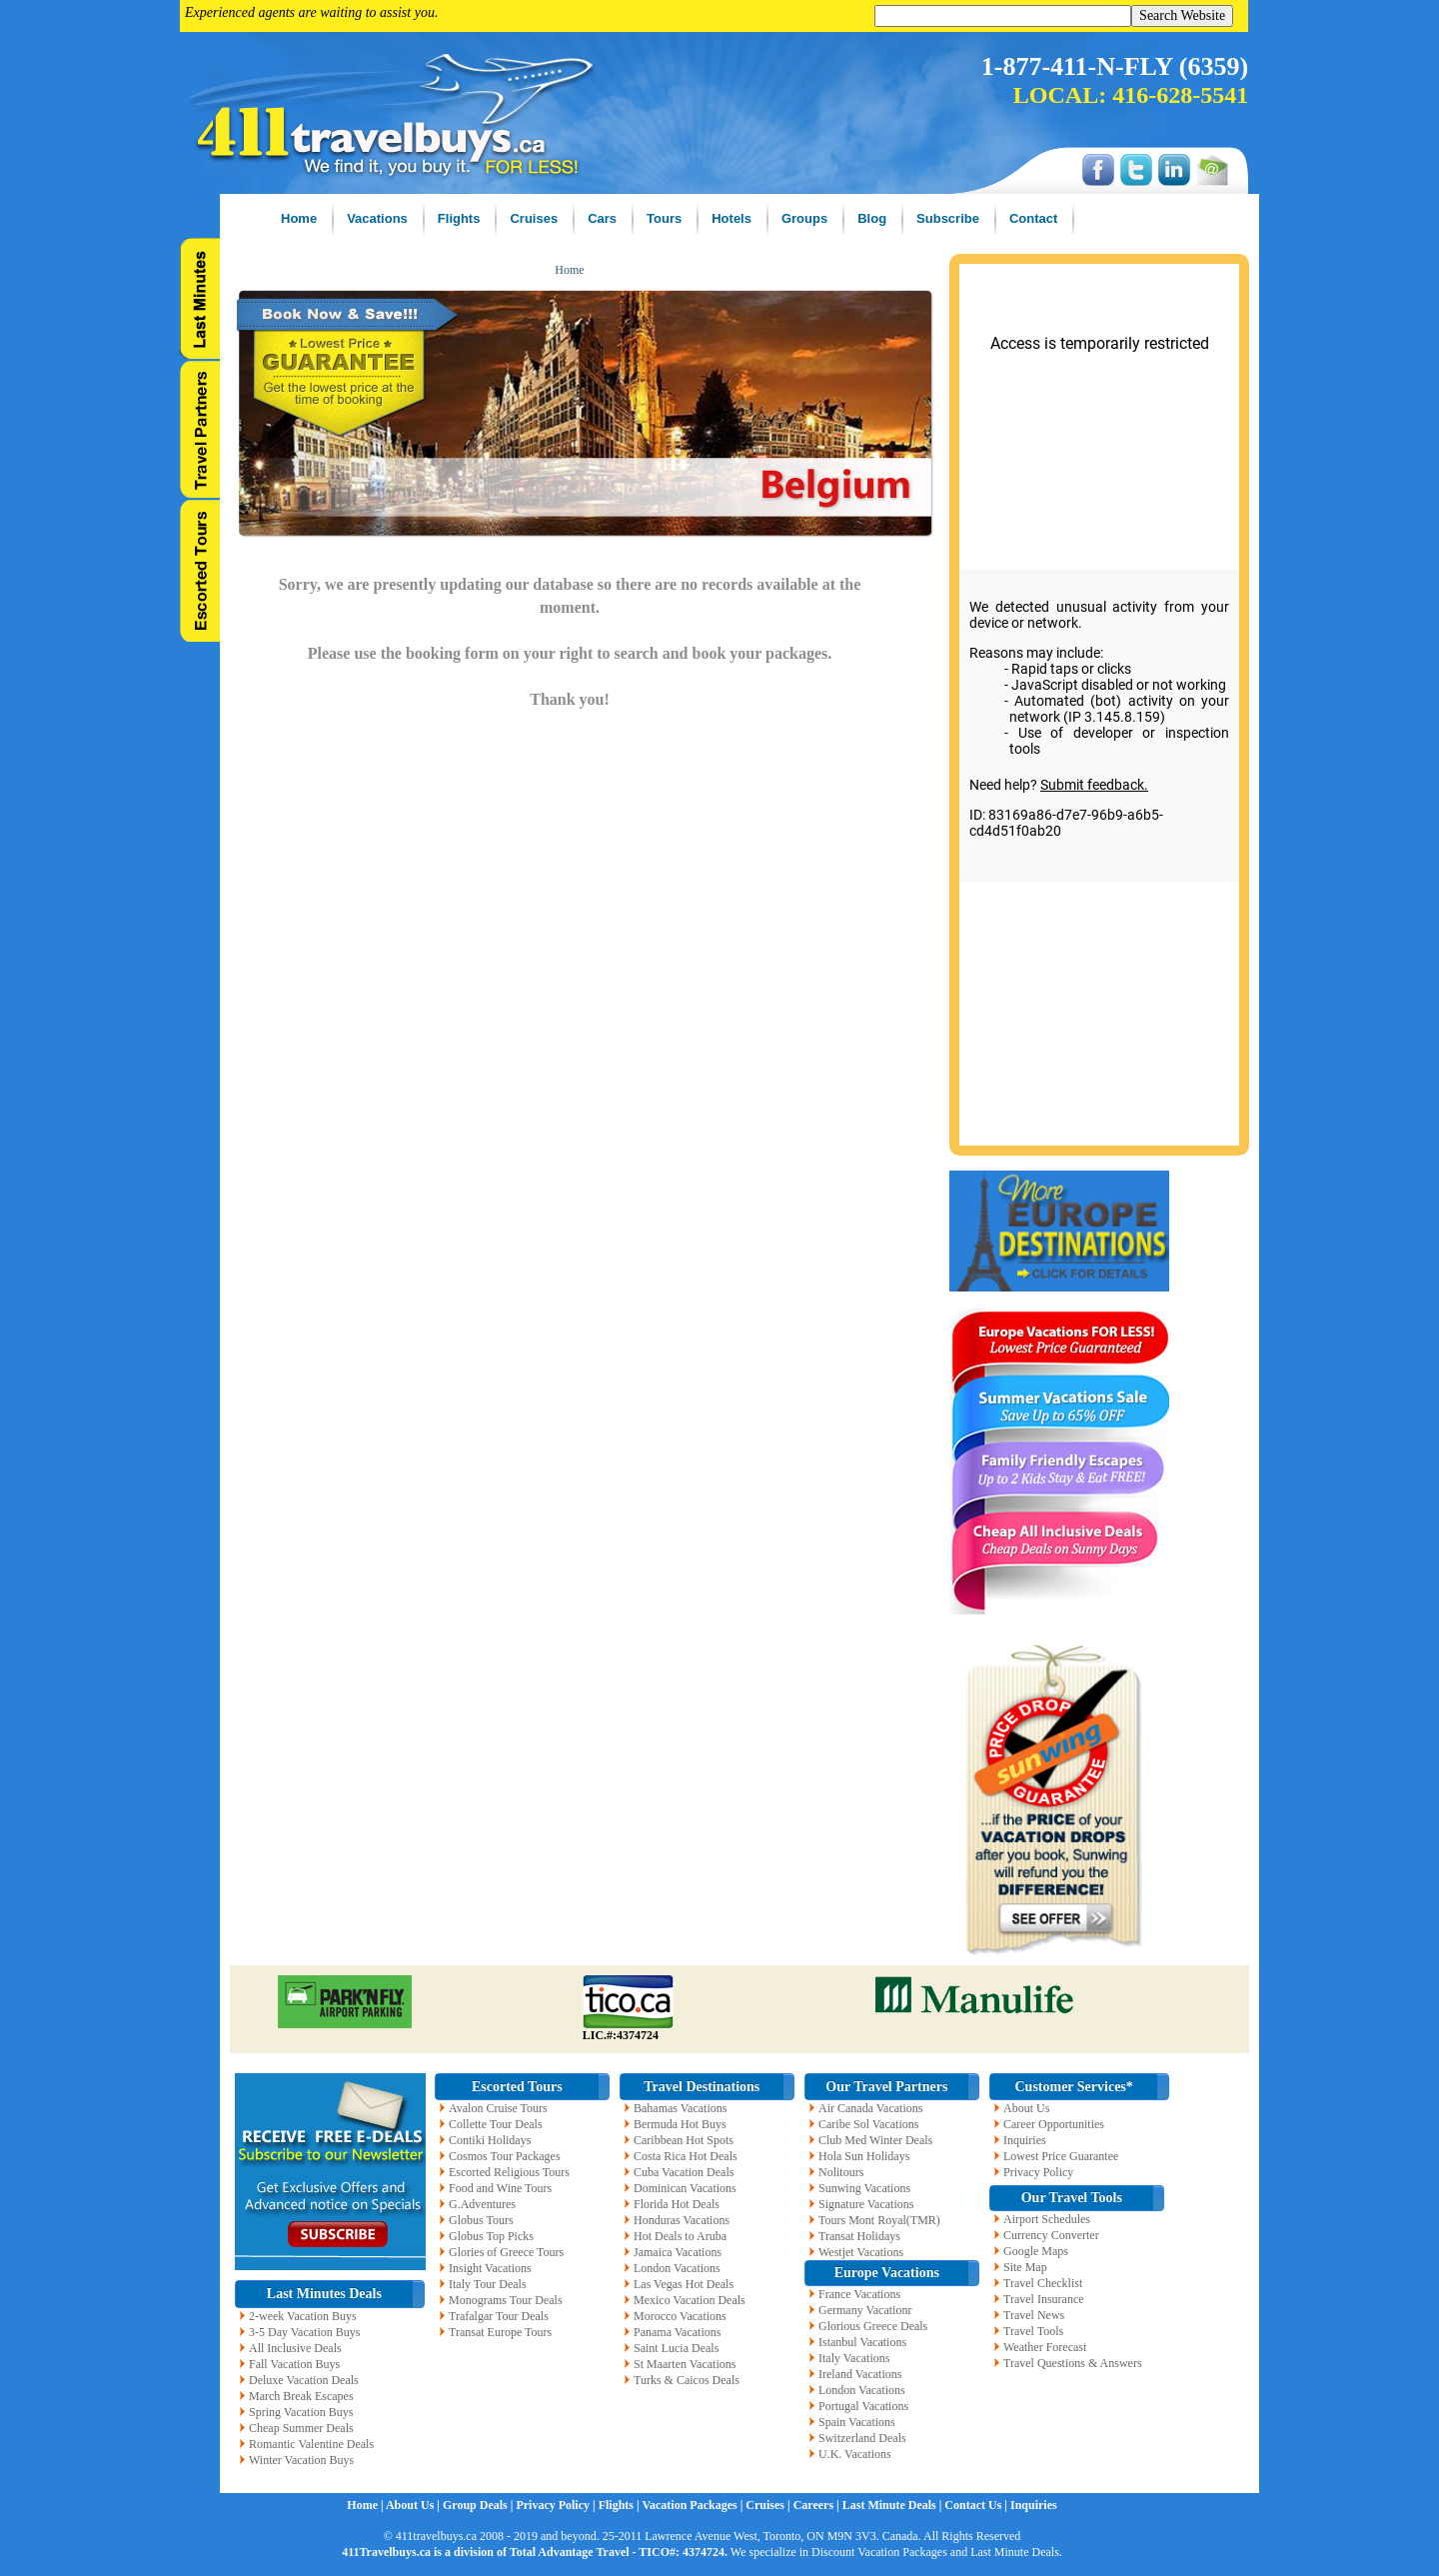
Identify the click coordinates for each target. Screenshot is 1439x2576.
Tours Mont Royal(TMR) (879, 2220)
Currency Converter (1051, 2235)
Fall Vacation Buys (294, 2364)
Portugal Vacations (863, 2406)
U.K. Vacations (854, 2454)
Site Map (1025, 2267)
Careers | (817, 2505)
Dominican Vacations (685, 2188)
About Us (1026, 2108)
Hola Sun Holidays (863, 2156)
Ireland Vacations (859, 2374)
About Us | (414, 2505)
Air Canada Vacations (870, 2108)
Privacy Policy (1038, 2172)
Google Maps (1035, 2251)
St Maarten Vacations (684, 2364)
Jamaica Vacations (677, 2252)
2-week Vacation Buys (303, 2316)
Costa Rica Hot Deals (685, 2156)
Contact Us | (977, 2505)
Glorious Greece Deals (872, 2326)
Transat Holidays (859, 2236)
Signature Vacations (865, 2204)
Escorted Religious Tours (509, 2172)
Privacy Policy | (557, 2505)
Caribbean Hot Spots (683, 2140)
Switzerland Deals (862, 2438)
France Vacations (859, 2294)
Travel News (1033, 2315)
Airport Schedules (1046, 2219)
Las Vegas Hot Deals (683, 2284)
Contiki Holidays (490, 2140)
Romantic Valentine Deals (311, 2444)
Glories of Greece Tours (506, 2252)
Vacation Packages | (693, 2505)
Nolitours (840, 2172)
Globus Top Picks (491, 2236)
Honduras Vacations (681, 2220)
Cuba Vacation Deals (683, 2172)
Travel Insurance (1043, 2299)
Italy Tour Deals (488, 2284)
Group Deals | (479, 2505)
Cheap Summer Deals (301, 2428)
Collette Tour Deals (496, 2124)
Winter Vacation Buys (301, 2460)
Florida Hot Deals (677, 2204)
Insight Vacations (490, 2268)
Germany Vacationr (864, 2310)
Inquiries (1024, 2140)
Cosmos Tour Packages (505, 2156)
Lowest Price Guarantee (1060, 2156)
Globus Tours (481, 2220)
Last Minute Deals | (893, 2505)
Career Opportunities (1053, 2124)
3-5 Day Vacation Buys (304, 2332)
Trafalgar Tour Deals (499, 2316)
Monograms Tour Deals (506, 2300)
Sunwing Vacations (864, 2188)
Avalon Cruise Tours (498, 2108)
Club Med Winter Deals (875, 2140)
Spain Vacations (856, 2422)
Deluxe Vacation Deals (304, 2380)
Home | (366, 2505)
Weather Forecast (1044, 2347)
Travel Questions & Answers (1072, 2363)
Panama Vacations (677, 2332)
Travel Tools (1033, 2331)
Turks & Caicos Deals (686, 2380)
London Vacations (677, 2268)
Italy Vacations (853, 2358)
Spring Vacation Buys (301, 2412)
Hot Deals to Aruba (680, 2236)
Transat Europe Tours (500, 2332)
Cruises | (768, 2505)
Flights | (621, 2505)
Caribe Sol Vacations (868, 2124)
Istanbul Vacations (862, 2342)
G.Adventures (482, 2204)
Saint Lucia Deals (676, 2348)
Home (569, 270)
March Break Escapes (301, 2396)
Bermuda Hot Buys (680, 2124)
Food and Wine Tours (500, 2188)
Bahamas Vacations (680, 2108)
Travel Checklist (1042, 2283)
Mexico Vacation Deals (689, 2300)
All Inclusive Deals (295, 2348)
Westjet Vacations (860, 2252)
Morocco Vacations (680, 2316)
